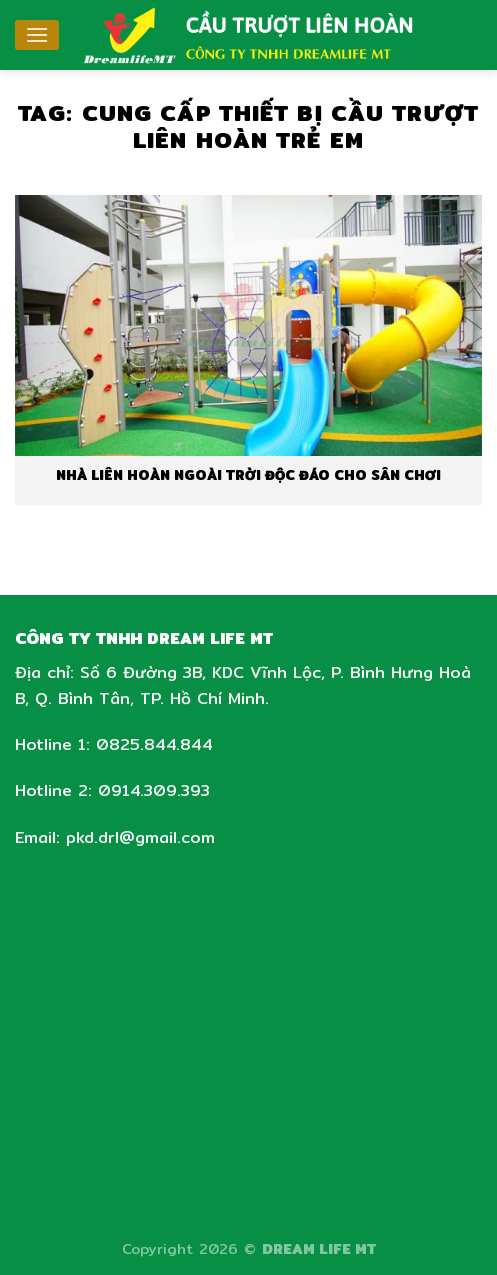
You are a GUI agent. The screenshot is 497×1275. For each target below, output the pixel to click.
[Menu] (37, 34)
